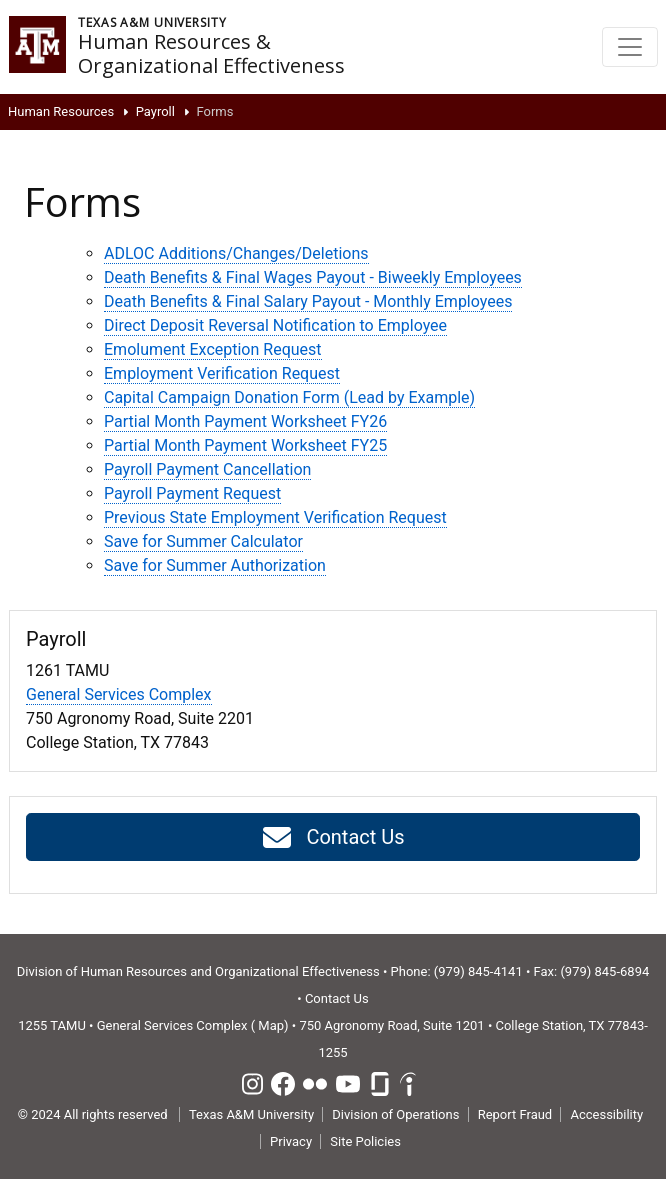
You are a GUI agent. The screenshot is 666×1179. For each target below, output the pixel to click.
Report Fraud (515, 1114)
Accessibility (606, 1114)
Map (271, 1025)
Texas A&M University (251, 1114)
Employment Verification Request (222, 373)
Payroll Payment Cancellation (207, 469)
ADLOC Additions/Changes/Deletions (236, 253)
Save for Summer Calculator (203, 541)
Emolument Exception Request (213, 349)
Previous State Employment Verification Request (275, 517)
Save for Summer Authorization (215, 565)
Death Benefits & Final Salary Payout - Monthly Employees (308, 301)
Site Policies (365, 1141)
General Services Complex (119, 694)
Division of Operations (395, 1114)
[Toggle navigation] (630, 47)
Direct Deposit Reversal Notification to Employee (275, 325)
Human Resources (61, 111)
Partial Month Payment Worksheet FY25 (245, 445)
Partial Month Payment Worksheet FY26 (245, 421)
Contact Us (337, 998)
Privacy (291, 1141)
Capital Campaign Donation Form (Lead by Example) (289, 397)
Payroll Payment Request (192, 493)
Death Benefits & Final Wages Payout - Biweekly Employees (313, 277)
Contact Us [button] (332, 838)
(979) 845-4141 (478, 971)
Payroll (155, 111)
